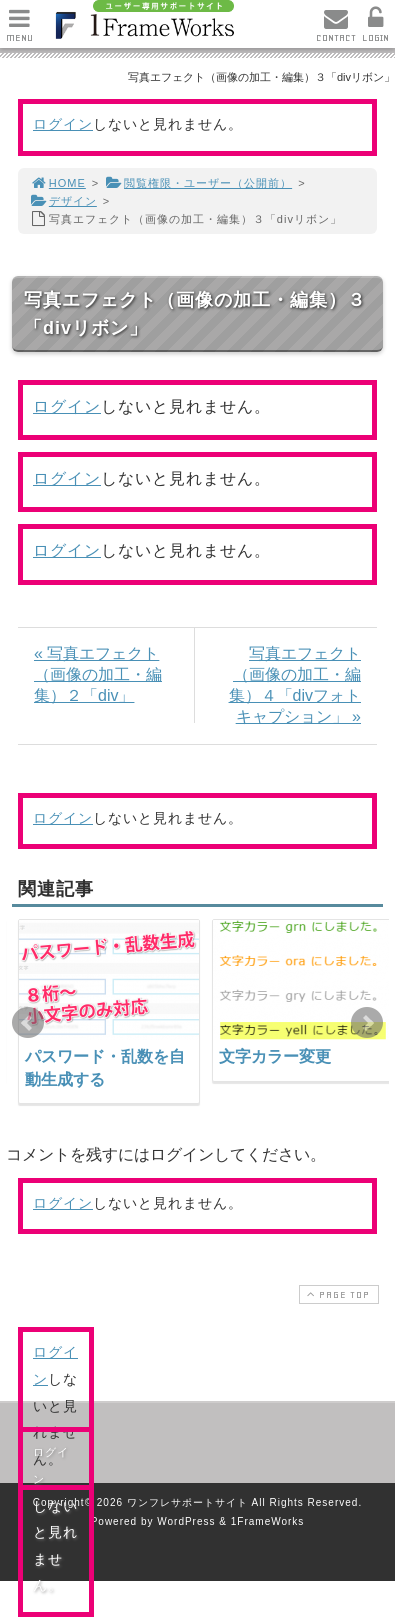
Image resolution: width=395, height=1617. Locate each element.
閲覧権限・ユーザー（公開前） (198, 183)
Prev (28, 1023)
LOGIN (375, 30)
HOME (58, 183)
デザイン (63, 201)
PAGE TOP (337, 1294)
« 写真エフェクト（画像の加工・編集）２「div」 (98, 674)
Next (367, 1023)
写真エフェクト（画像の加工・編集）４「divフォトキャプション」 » (295, 685)
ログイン (63, 124)
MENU (19, 30)
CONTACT (336, 30)
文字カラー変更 (275, 1056)
